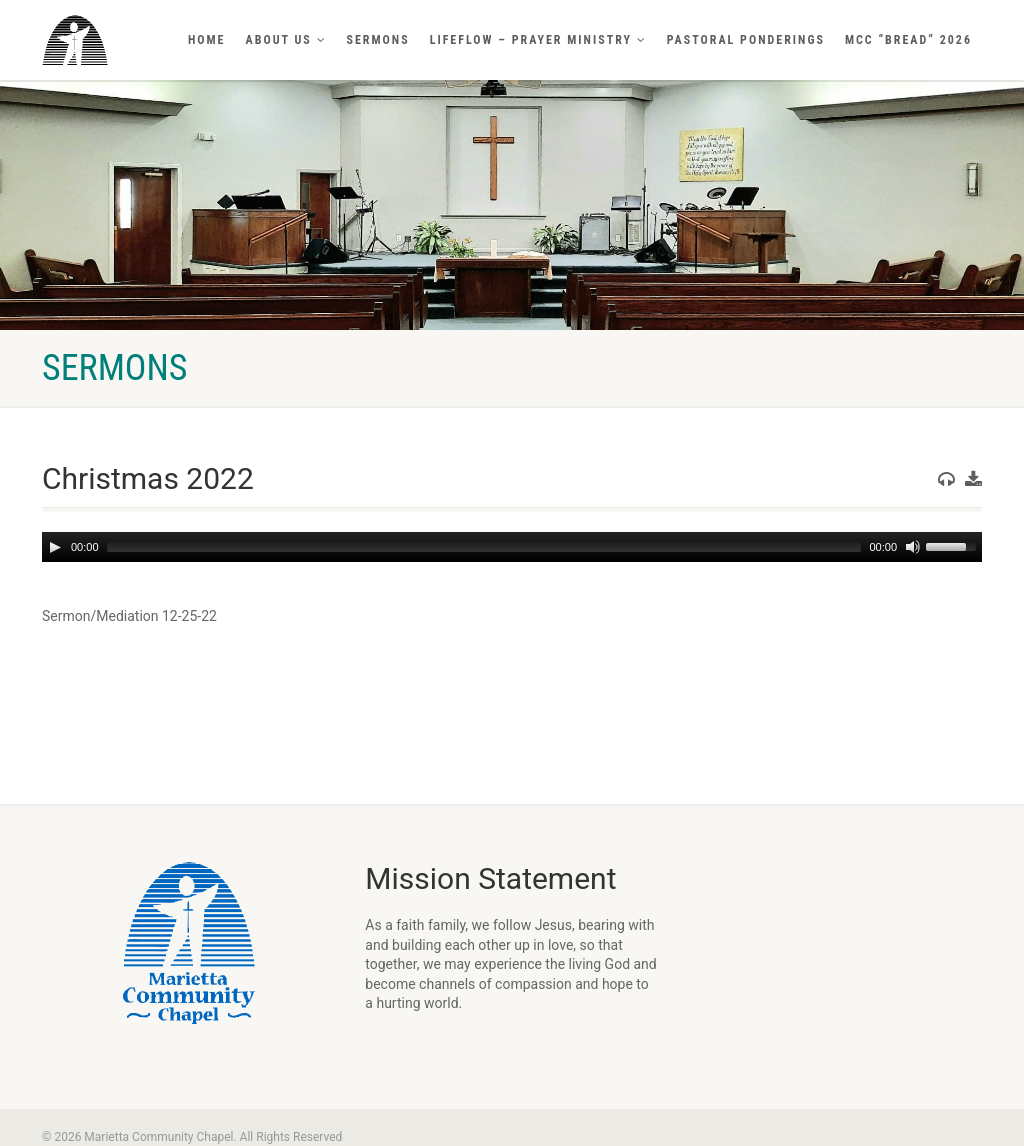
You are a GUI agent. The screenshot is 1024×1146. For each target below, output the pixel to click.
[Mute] (913, 547)
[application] (512, 547)
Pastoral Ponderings (746, 40)
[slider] (484, 547)
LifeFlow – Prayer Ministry (538, 40)
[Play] (55, 547)
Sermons (378, 40)
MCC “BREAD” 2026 (908, 40)
